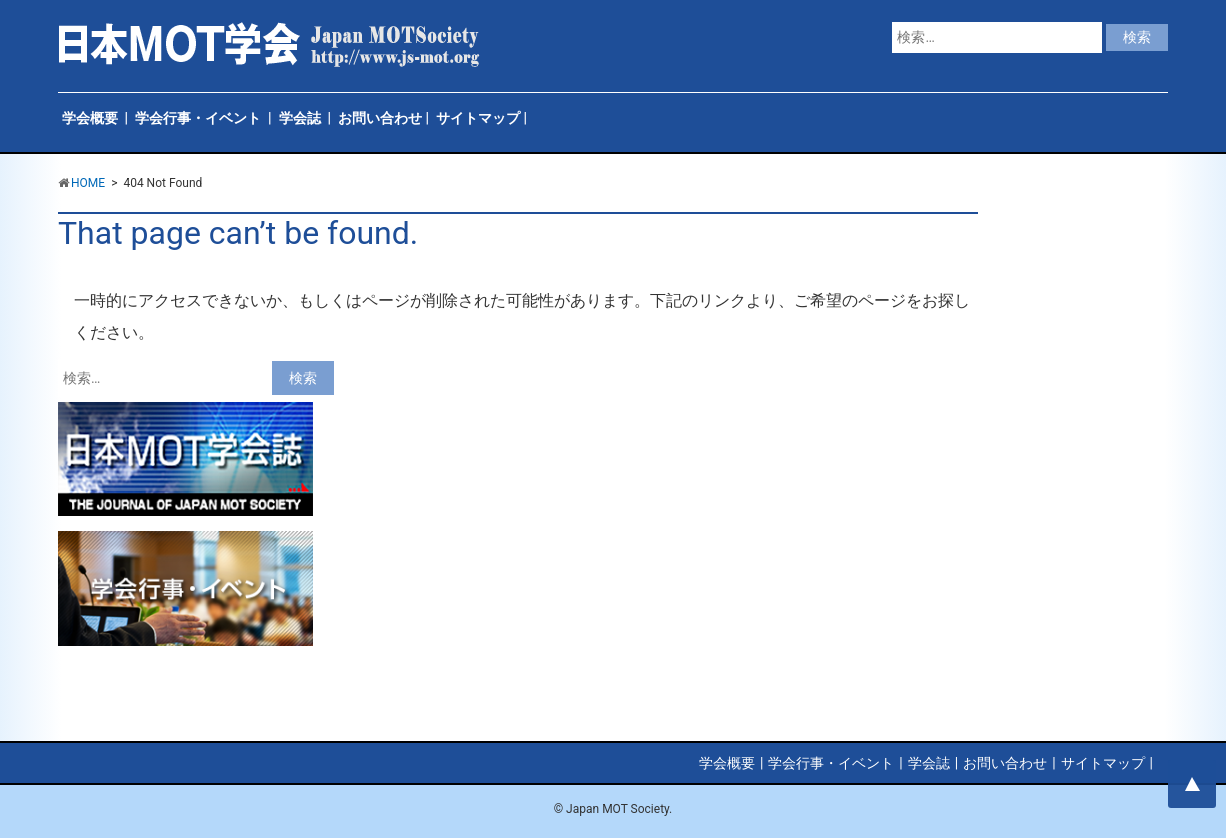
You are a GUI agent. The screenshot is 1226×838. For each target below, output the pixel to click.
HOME (88, 183)
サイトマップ (478, 118)
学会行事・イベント (198, 118)
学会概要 (90, 118)
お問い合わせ (380, 118)
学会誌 (300, 118)
